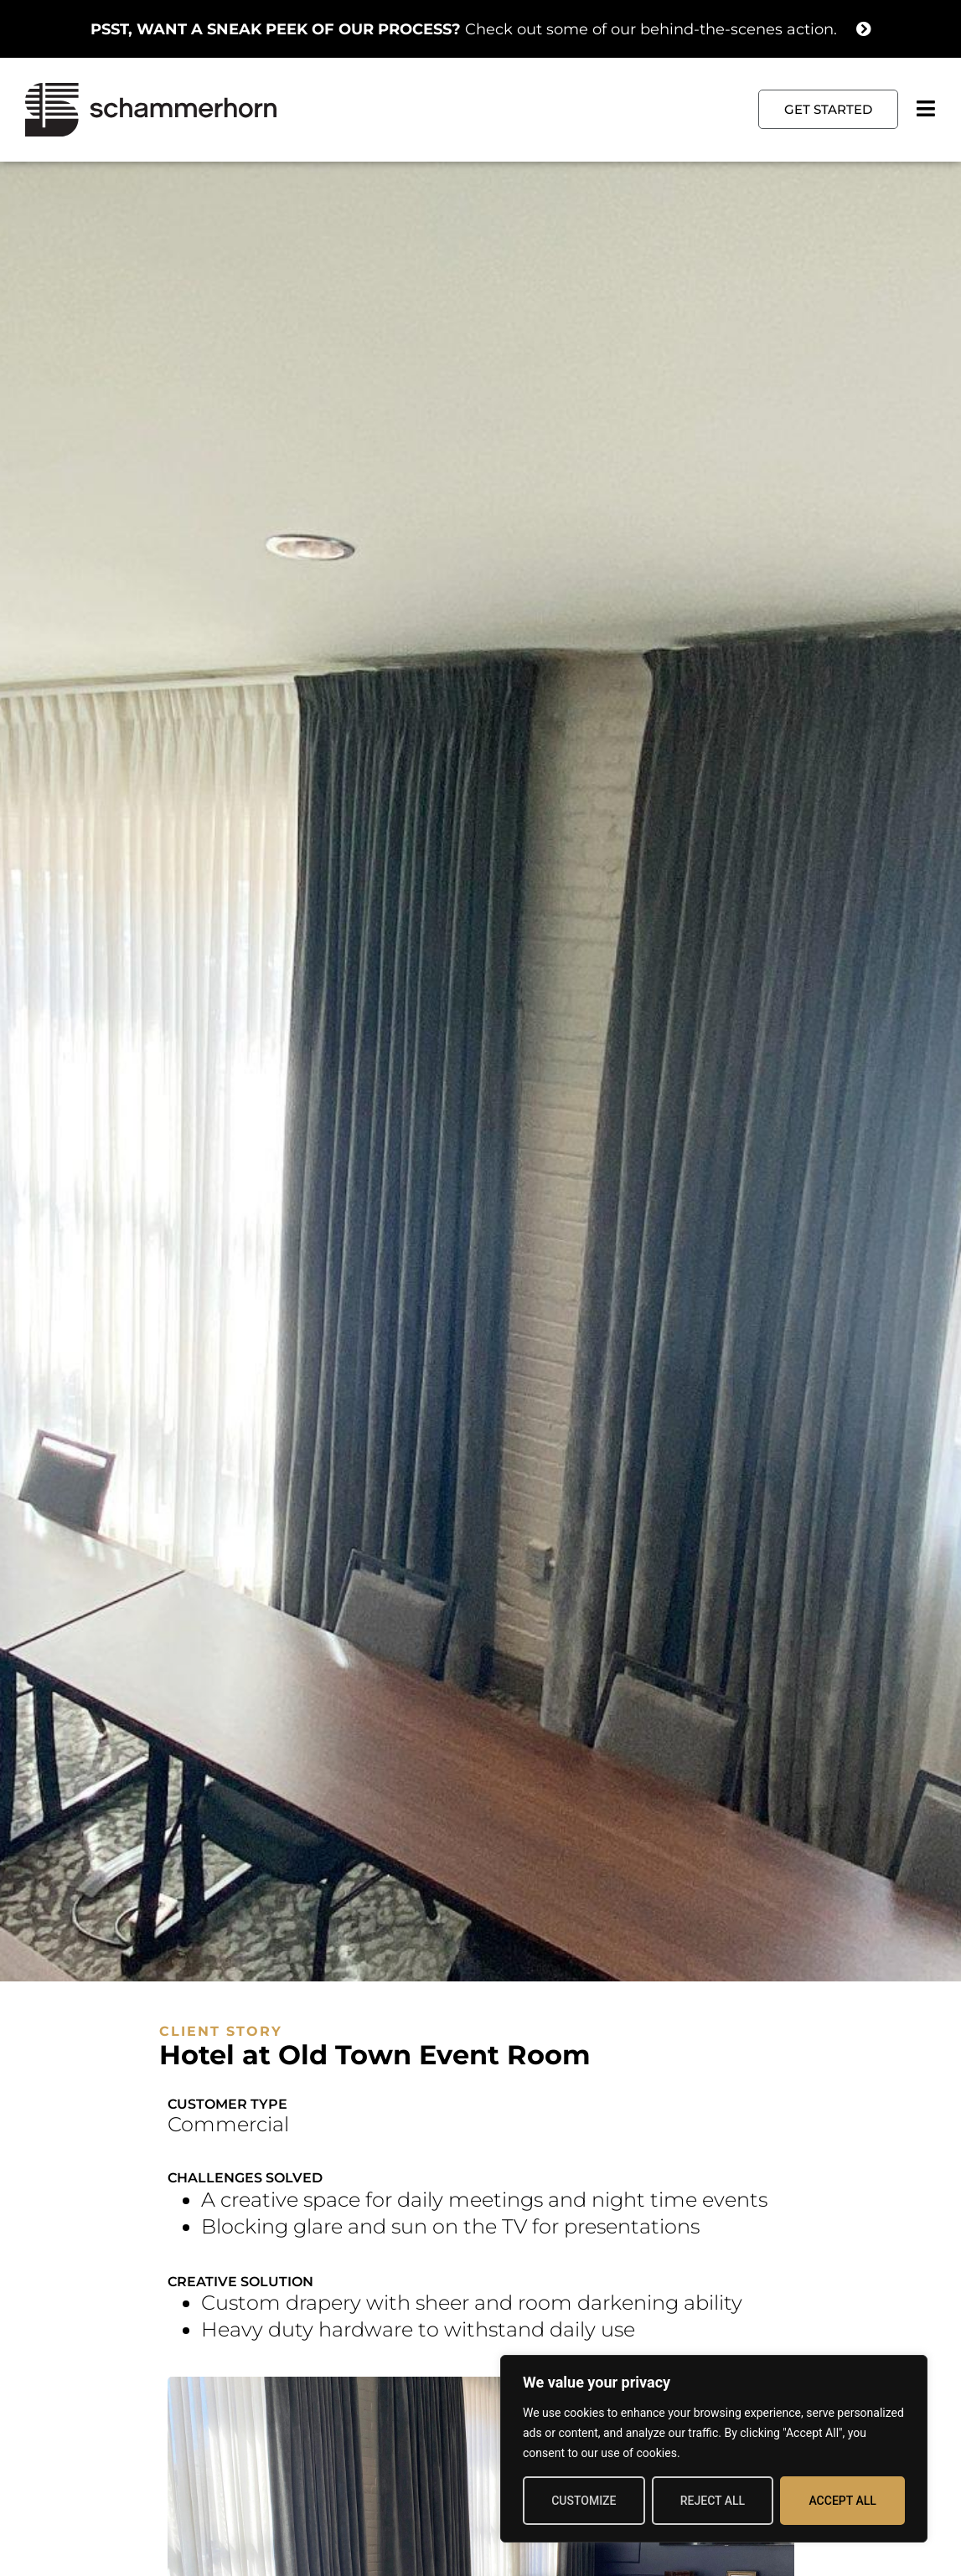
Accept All (842, 2500)
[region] (713, 2449)
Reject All (712, 2500)
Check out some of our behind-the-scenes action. (463, 29)
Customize (583, 2500)
